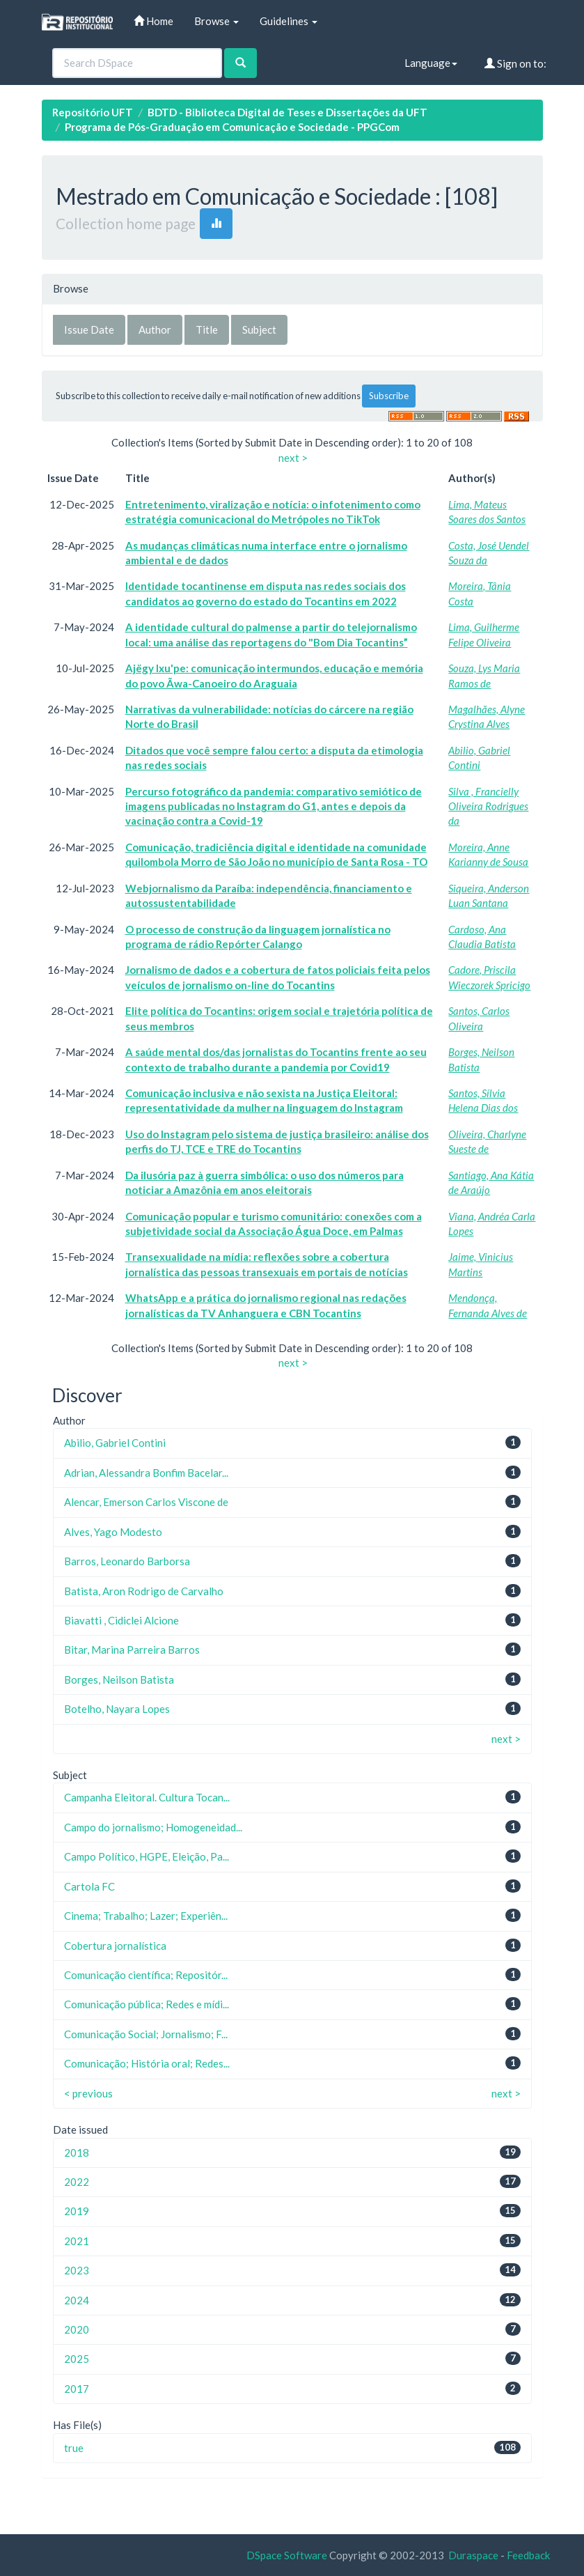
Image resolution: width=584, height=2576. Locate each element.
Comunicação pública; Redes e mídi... (146, 2004)
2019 (76, 2211)
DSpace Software (286, 2555)
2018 (76, 2152)
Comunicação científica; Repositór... (146, 1975)
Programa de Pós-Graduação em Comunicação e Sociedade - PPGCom (232, 127)
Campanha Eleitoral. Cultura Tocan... (147, 1797)
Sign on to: (515, 63)
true (74, 2448)
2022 (76, 2181)
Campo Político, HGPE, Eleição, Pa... (146, 1856)
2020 (76, 2329)
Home (153, 21)
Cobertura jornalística (115, 1945)
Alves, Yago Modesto (113, 1532)
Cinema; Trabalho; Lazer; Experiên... (146, 1915)
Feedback (528, 2555)
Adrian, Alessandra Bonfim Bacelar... (146, 1472)
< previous (88, 2093)
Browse (216, 21)
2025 (76, 2358)
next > (293, 457)
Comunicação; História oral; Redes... (147, 2063)
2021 (76, 2241)
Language (430, 62)
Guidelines (288, 21)
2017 (76, 2388)
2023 (76, 2270)
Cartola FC (89, 1886)
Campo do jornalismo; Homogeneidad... (153, 1827)
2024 (76, 2300)
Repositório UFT (92, 112)
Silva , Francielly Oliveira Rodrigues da (488, 806)
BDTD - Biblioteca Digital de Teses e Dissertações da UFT (287, 112)
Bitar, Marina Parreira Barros (132, 1649)
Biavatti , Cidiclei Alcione (121, 1620)
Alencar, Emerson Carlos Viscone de (146, 1502)
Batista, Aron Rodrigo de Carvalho (143, 1591)
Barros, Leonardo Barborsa (127, 1561)
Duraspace (473, 2555)
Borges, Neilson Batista (119, 1679)
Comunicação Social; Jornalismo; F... (146, 2034)
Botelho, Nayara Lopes (117, 1708)
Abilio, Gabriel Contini (115, 1442)
